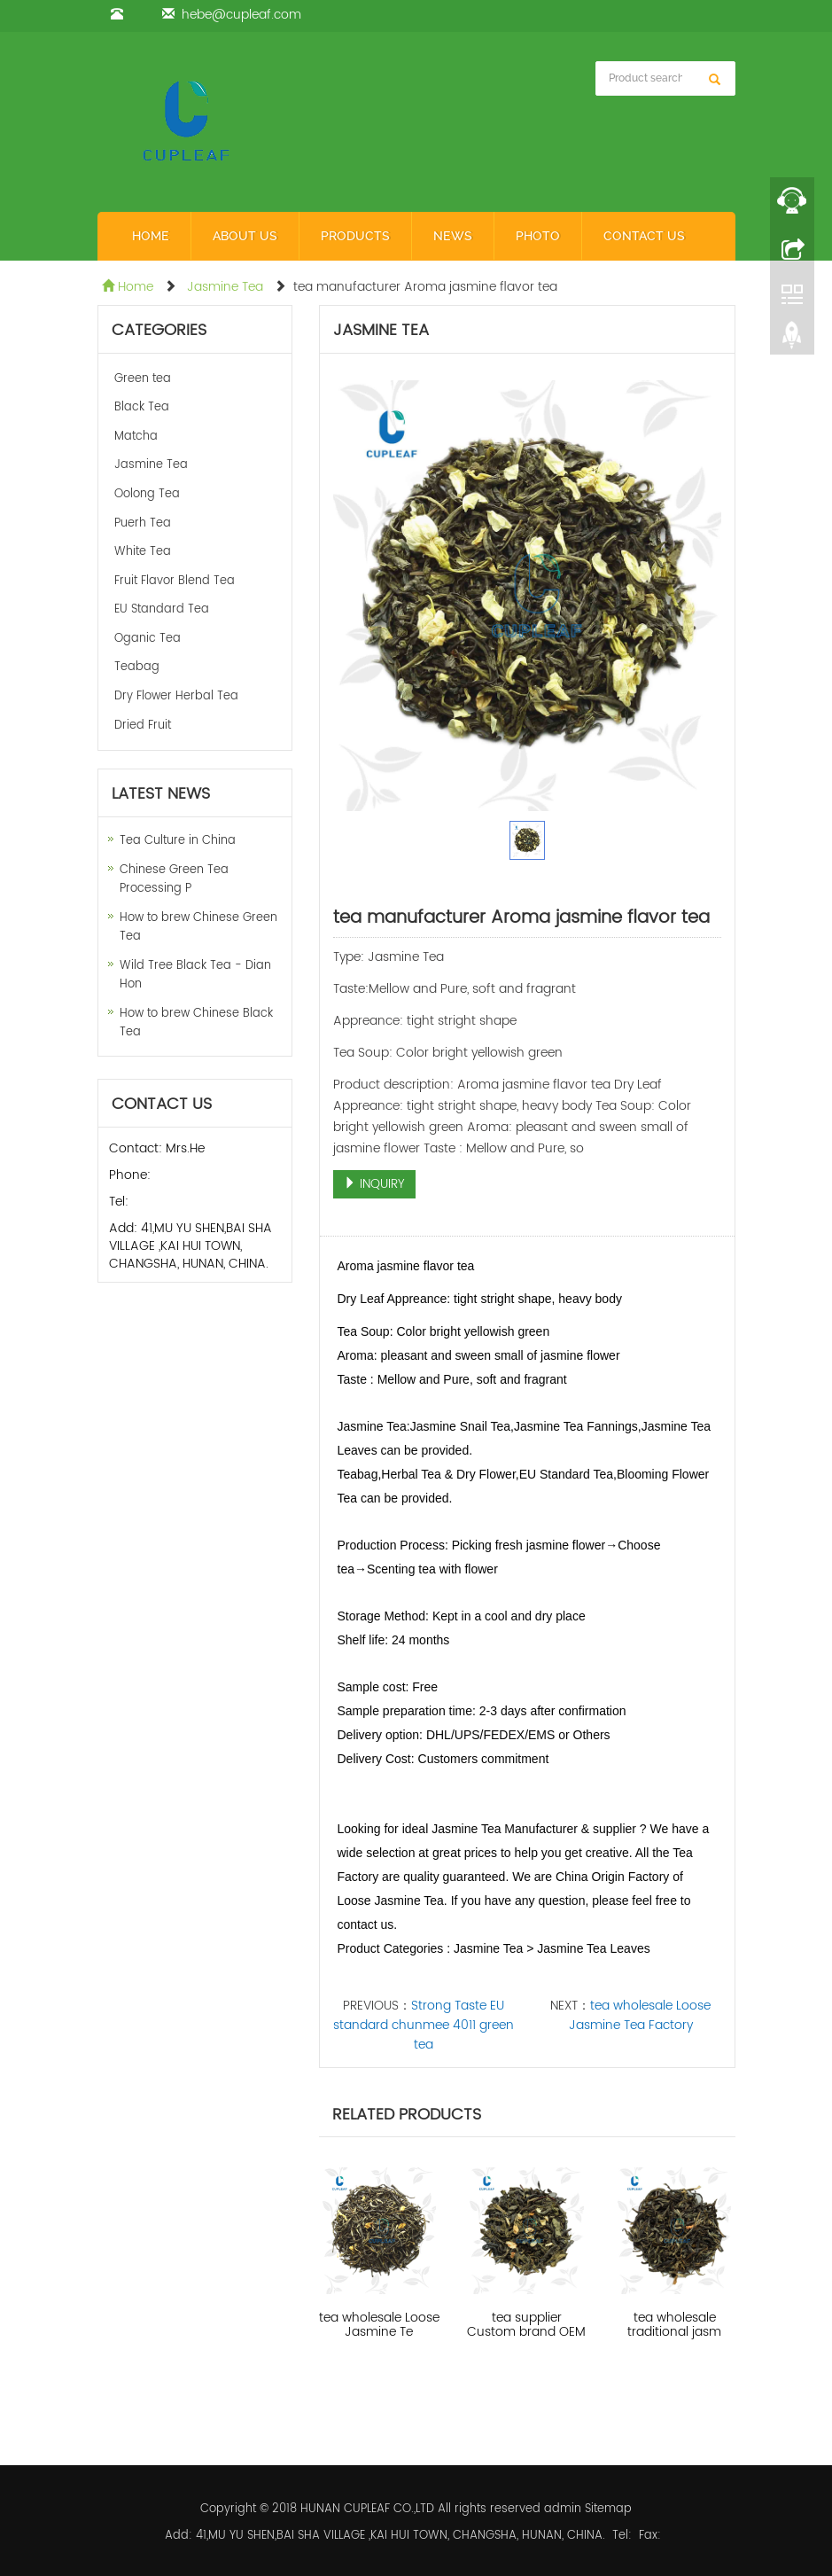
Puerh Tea (142, 523)
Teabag (136, 667)
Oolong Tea (147, 494)
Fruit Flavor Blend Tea (174, 581)
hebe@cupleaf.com (241, 14)
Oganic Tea (147, 638)
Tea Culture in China (178, 840)
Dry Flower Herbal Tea (176, 696)
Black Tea (141, 407)
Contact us (644, 236)
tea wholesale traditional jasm (674, 2324)
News (452, 236)
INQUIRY (374, 1184)
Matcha (136, 436)
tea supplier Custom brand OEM (526, 2324)
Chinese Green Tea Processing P (174, 879)
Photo (538, 236)
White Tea (142, 552)
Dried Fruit (142, 725)
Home (150, 236)
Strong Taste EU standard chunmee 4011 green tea (423, 2025)
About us (245, 236)
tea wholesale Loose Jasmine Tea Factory (640, 2015)
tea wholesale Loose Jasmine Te (379, 2324)
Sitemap (608, 2509)
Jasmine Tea (225, 287)
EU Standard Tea (161, 609)
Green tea (142, 379)
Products (355, 236)
